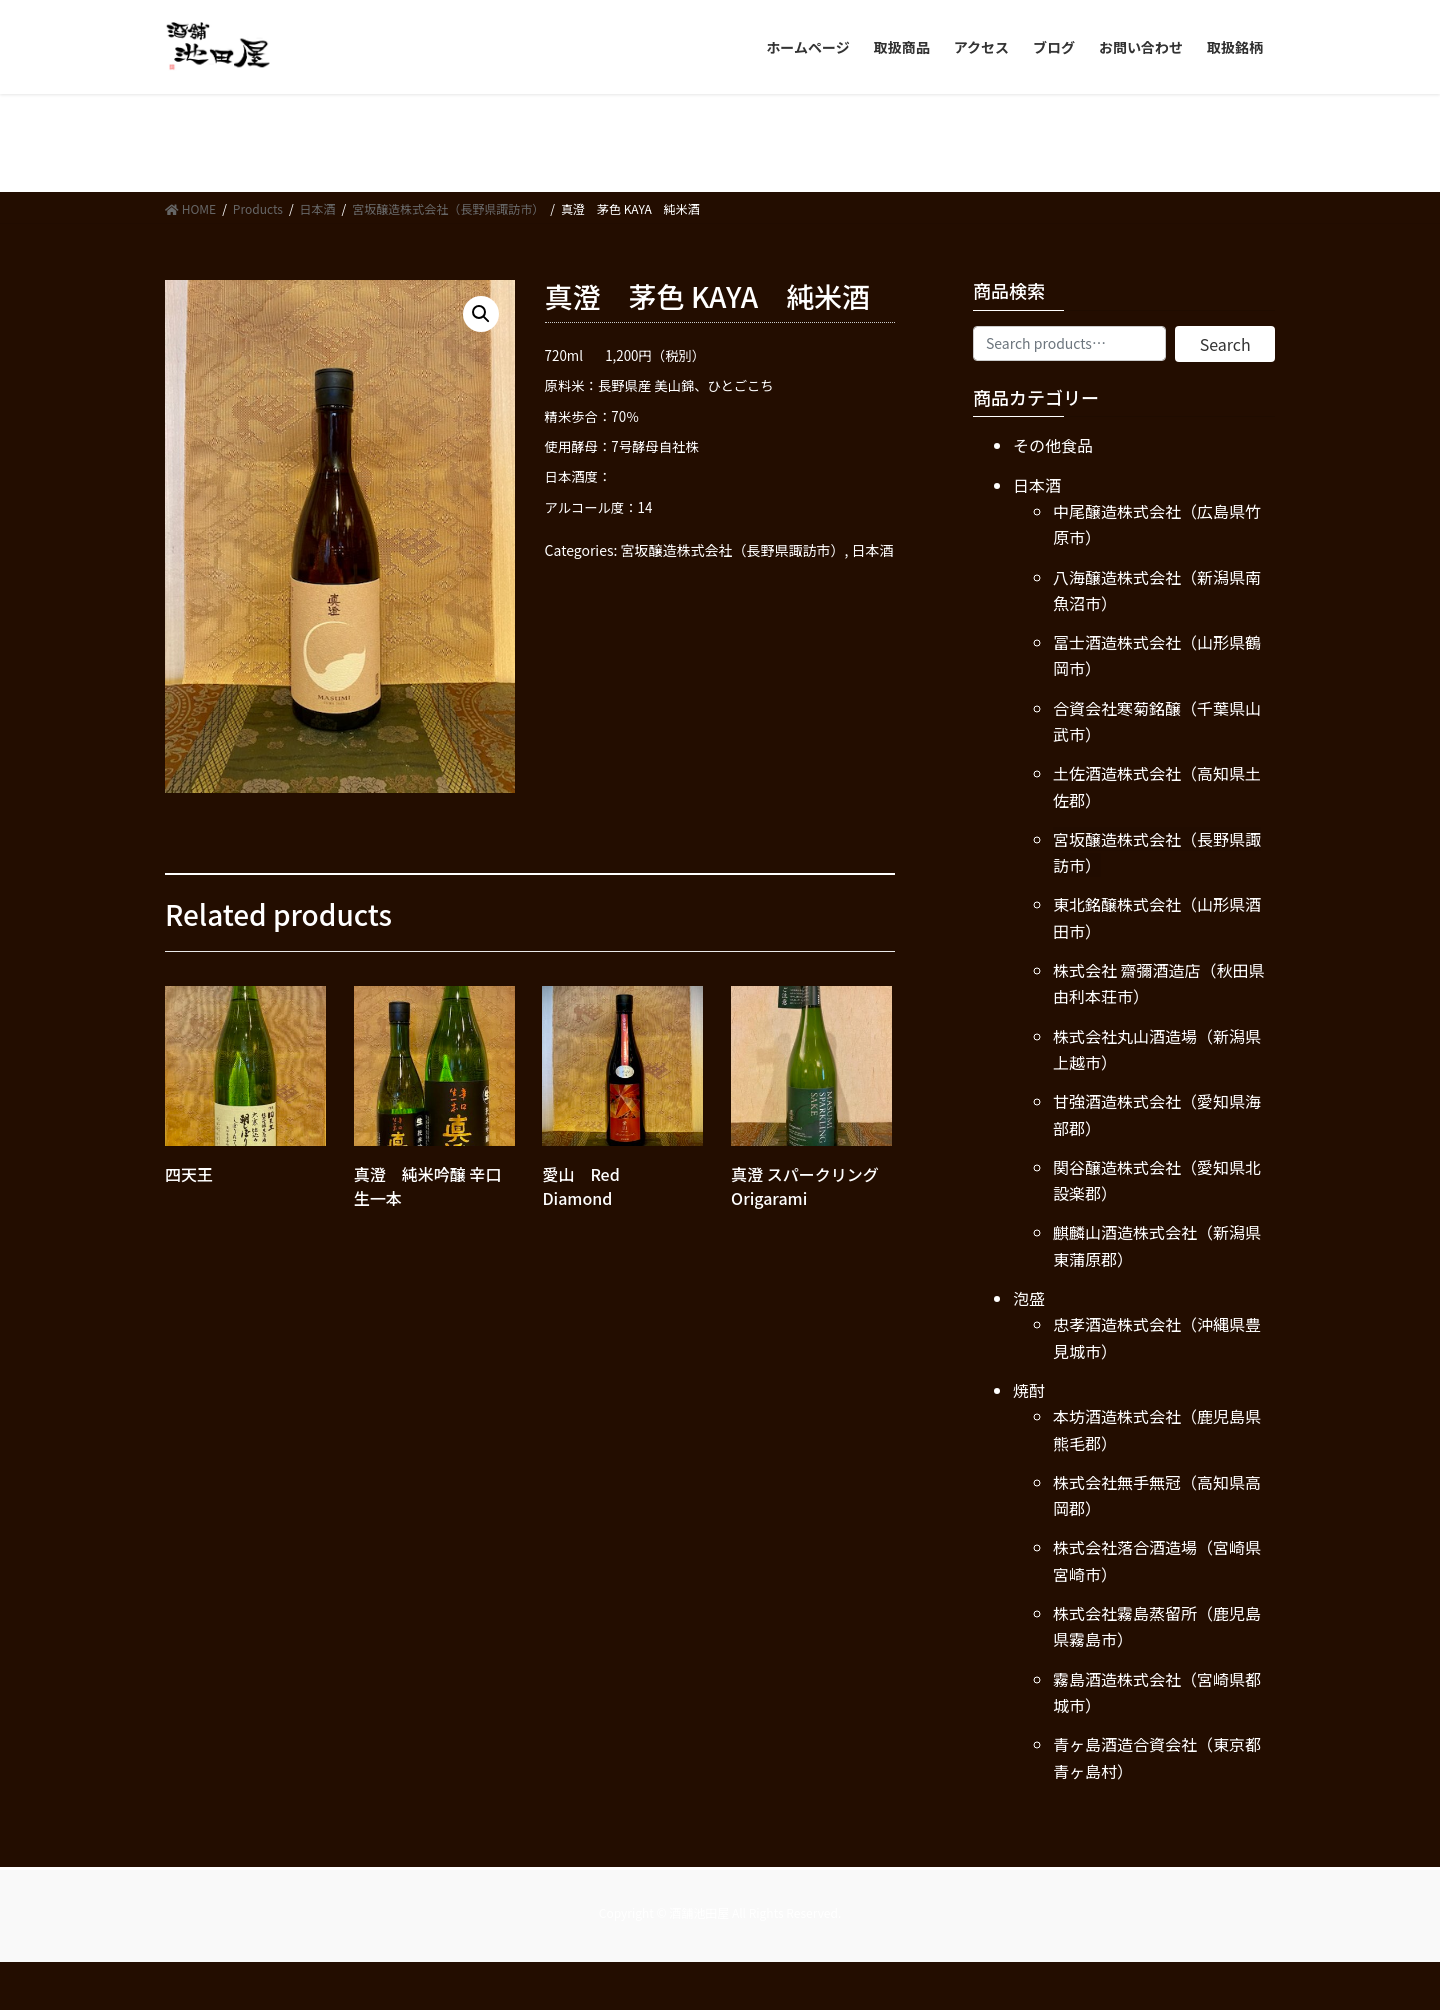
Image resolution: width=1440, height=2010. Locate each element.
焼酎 (1029, 1390)
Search (1225, 344)
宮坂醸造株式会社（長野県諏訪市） (733, 550)
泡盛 (1029, 1298)
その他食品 (1053, 445)
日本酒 (873, 550)
